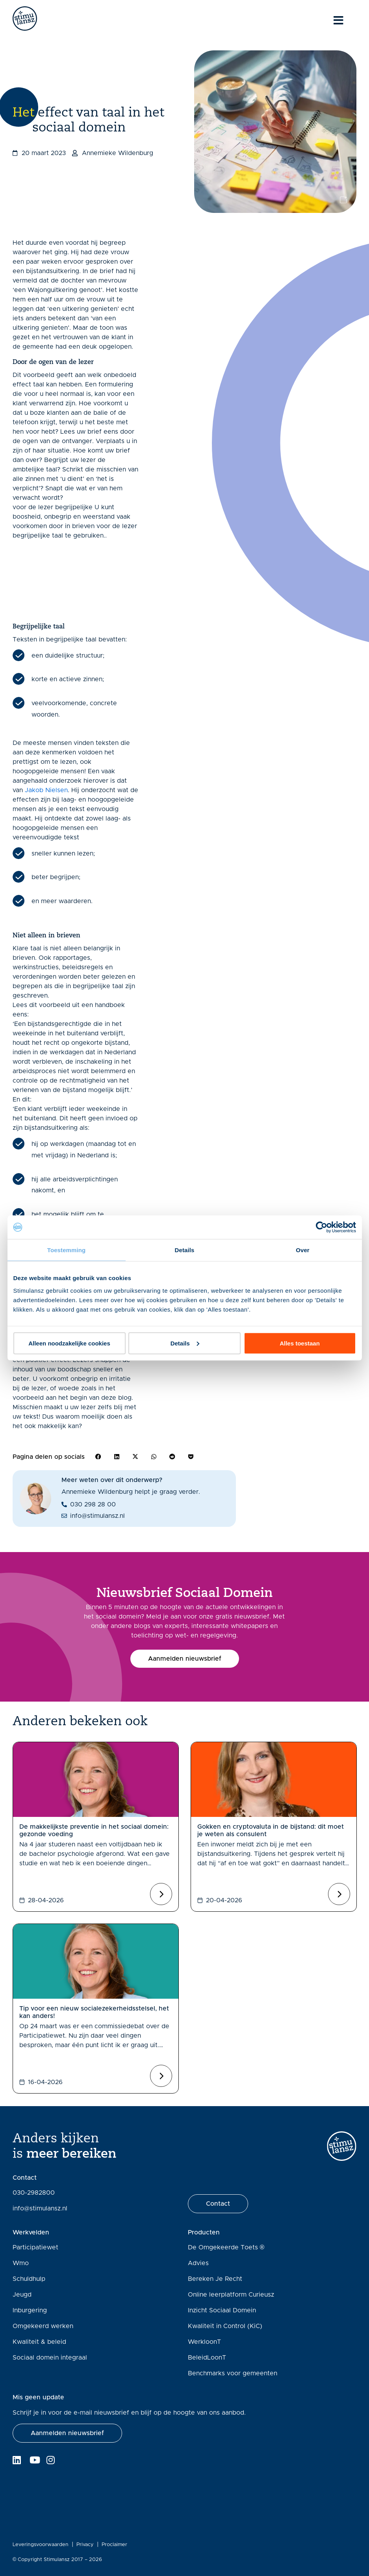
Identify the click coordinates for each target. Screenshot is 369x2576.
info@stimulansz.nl (40, 2208)
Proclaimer (114, 2544)
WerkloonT (204, 2342)
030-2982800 (34, 2193)
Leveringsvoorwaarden (41, 2544)
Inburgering (30, 2310)
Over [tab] (303, 1250)
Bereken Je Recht (215, 2279)
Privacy (85, 2544)
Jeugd (22, 2294)
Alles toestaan (300, 1343)
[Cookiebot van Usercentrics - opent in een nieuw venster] (321, 1227)
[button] (98, 1457)
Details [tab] (185, 1250)
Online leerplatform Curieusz (231, 2294)
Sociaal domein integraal (50, 2357)
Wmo (21, 2263)
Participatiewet (35, 2247)
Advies (198, 2263)
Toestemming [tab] (66, 1250)
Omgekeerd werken (43, 2326)
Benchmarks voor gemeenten (232, 2373)
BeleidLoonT (207, 2357)
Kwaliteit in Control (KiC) (225, 2326)
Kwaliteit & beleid (39, 2342)
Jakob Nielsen (46, 790)
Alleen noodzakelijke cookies (69, 1343)
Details (185, 1343)
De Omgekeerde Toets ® (226, 2247)
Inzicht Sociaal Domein (222, 2310)
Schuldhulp (29, 2279)
